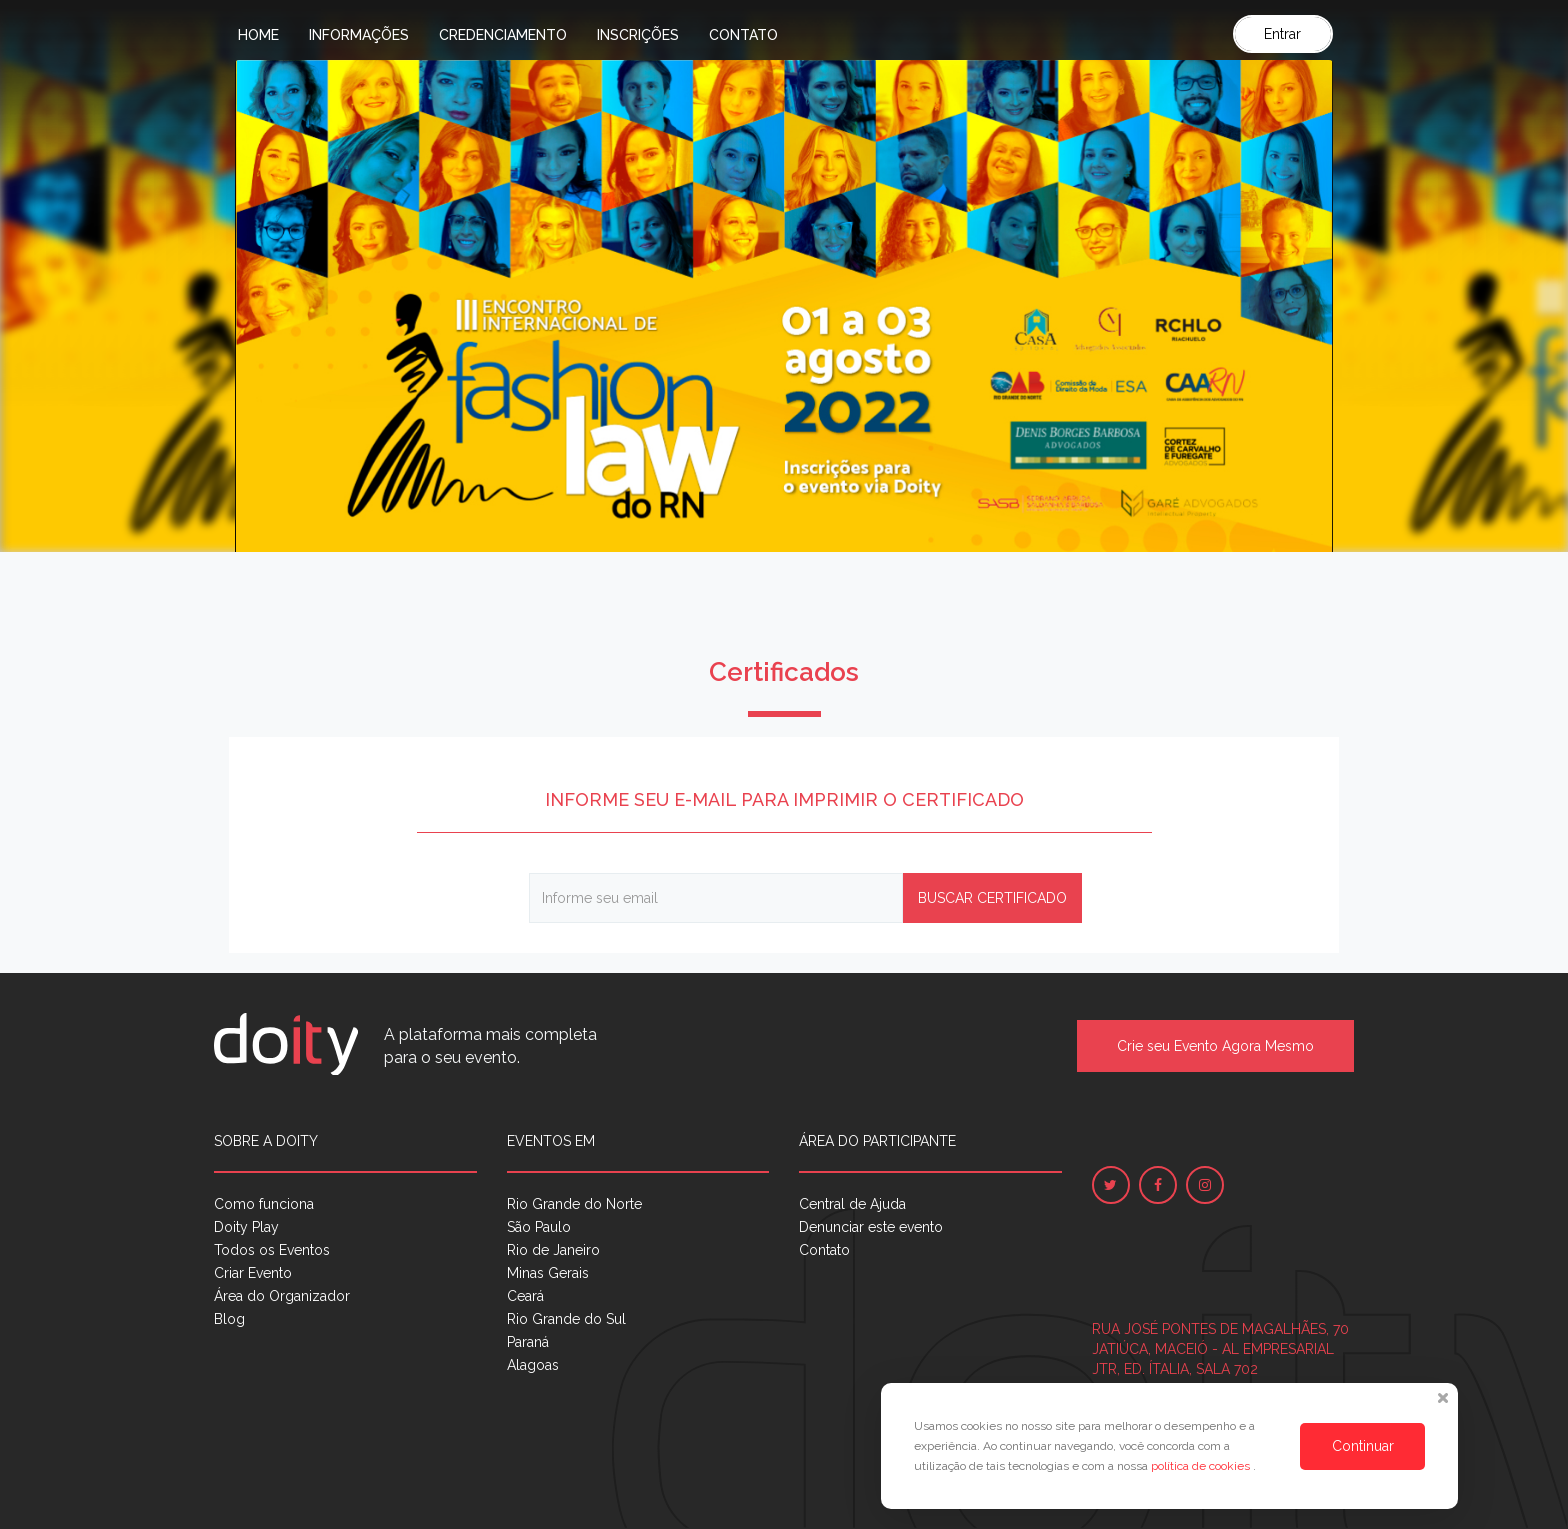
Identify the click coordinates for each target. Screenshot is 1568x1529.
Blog (229, 1319)
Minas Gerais (548, 1273)
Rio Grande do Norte (574, 1204)
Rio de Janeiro (553, 1250)
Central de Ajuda (852, 1204)
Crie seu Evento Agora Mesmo (1215, 1046)
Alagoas (533, 1365)
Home (258, 35)
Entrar (1282, 34)
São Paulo (539, 1227)
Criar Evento (253, 1273)
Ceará (525, 1296)
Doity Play (246, 1227)
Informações (359, 35)
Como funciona (264, 1204)
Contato (743, 35)
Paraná (528, 1342)
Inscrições (638, 35)
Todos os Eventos (272, 1250)
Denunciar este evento (871, 1227)
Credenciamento (503, 35)
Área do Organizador (282, 1296)
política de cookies (1202, 1466)
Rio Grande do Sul (566, 1319)
